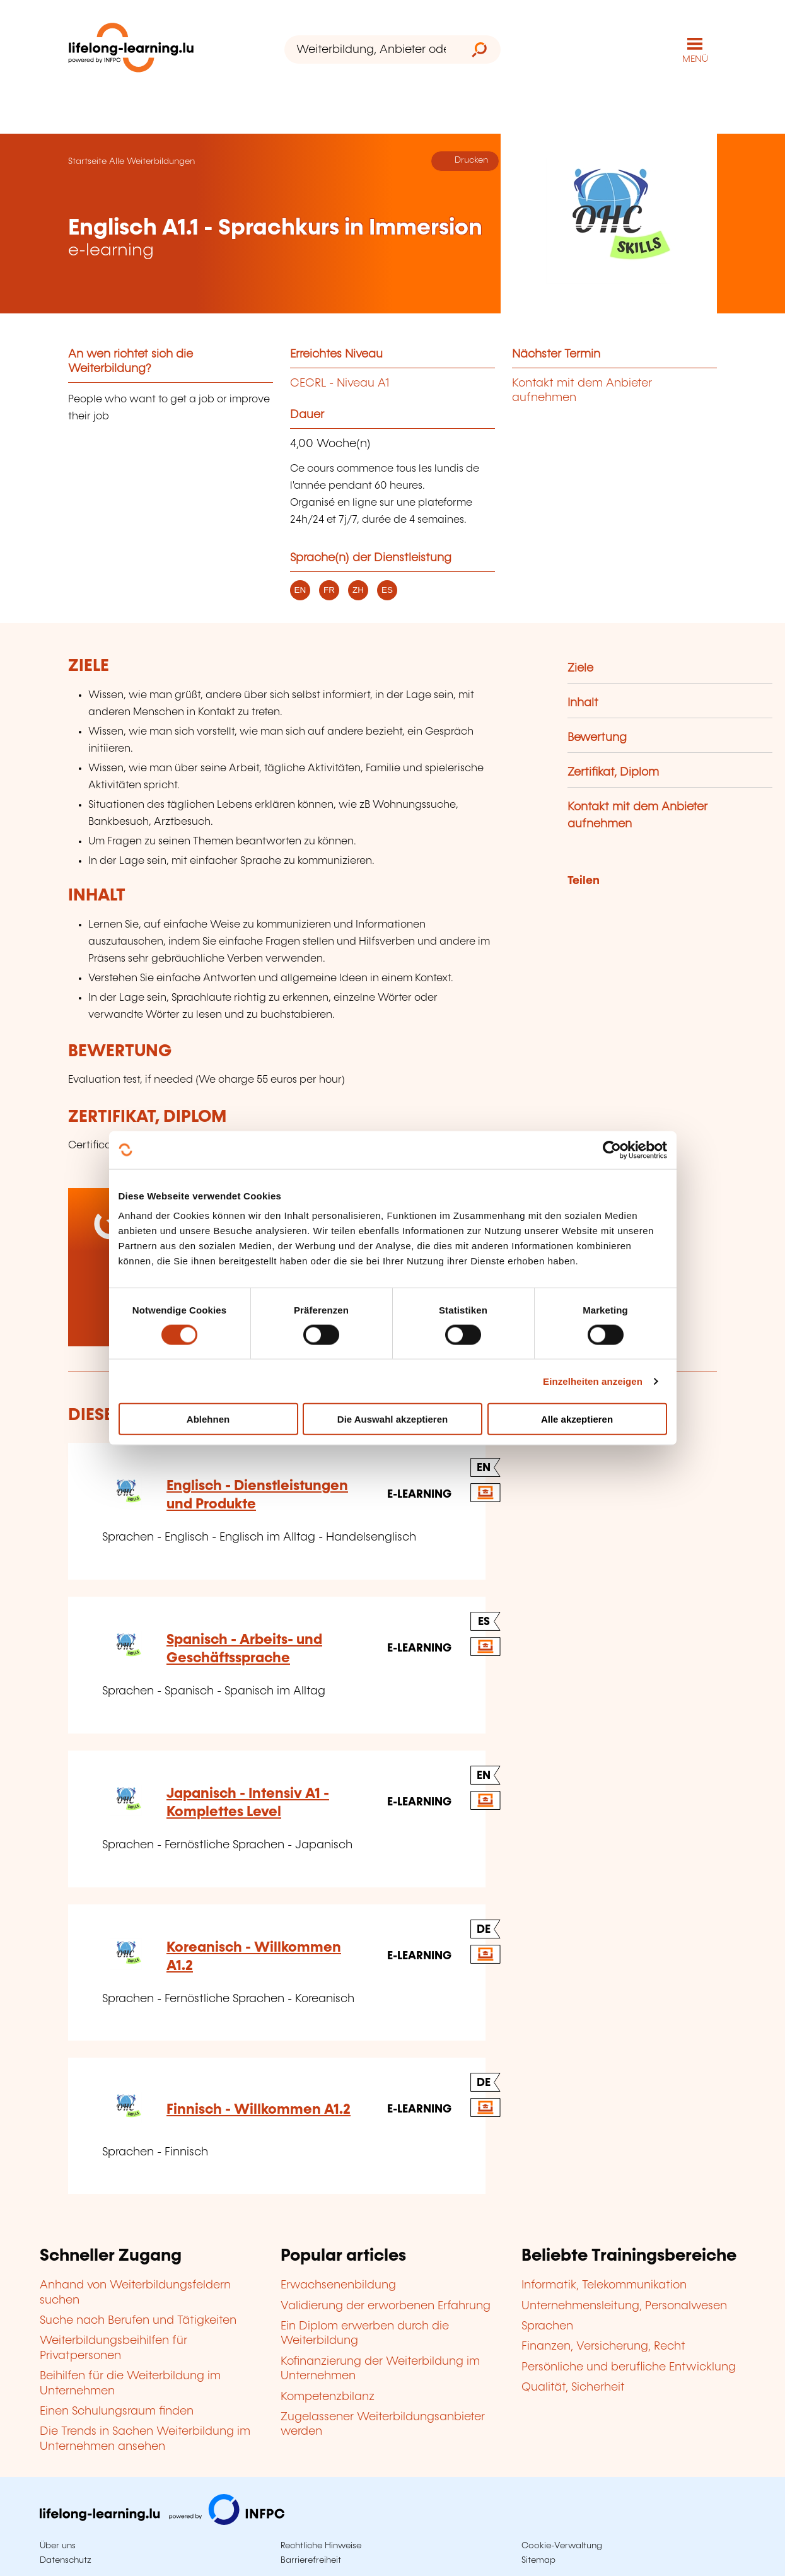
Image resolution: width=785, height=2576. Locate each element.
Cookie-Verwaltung (561, 2545)
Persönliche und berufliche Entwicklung (628, 2367)
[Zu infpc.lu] (162, 2521)
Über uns (58, 2545)
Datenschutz (65, 2560)
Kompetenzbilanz (328, 2397)
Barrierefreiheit (311, 2560)
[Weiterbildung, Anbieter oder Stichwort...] (371, 49)
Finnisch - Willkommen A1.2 (258, 2109)
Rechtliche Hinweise (321, 2545)
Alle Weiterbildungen (152, 161)
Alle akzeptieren (577, 1419)
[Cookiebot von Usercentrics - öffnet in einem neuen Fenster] (612, 1149)
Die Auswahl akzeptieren (392, 1419)
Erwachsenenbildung (338, 2285)
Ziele (580, 668)
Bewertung (597, 737)
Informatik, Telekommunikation (604, 2285)
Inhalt (582, 703)
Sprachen (547, 2326)
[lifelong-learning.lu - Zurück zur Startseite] (131, 50)
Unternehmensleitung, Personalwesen (624, 2306)
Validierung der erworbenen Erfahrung (386, 2306)
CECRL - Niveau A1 (339, 383)
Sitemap (538, 2560)
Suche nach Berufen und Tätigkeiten (138, 2320)
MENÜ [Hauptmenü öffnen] (695, 59)
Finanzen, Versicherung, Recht (603, 2346)
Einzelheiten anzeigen (593, 1380)
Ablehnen (208, 1419)
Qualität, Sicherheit (573, 2387)
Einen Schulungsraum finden (117, 2411)
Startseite (87, 161)
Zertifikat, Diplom (613, 772)
